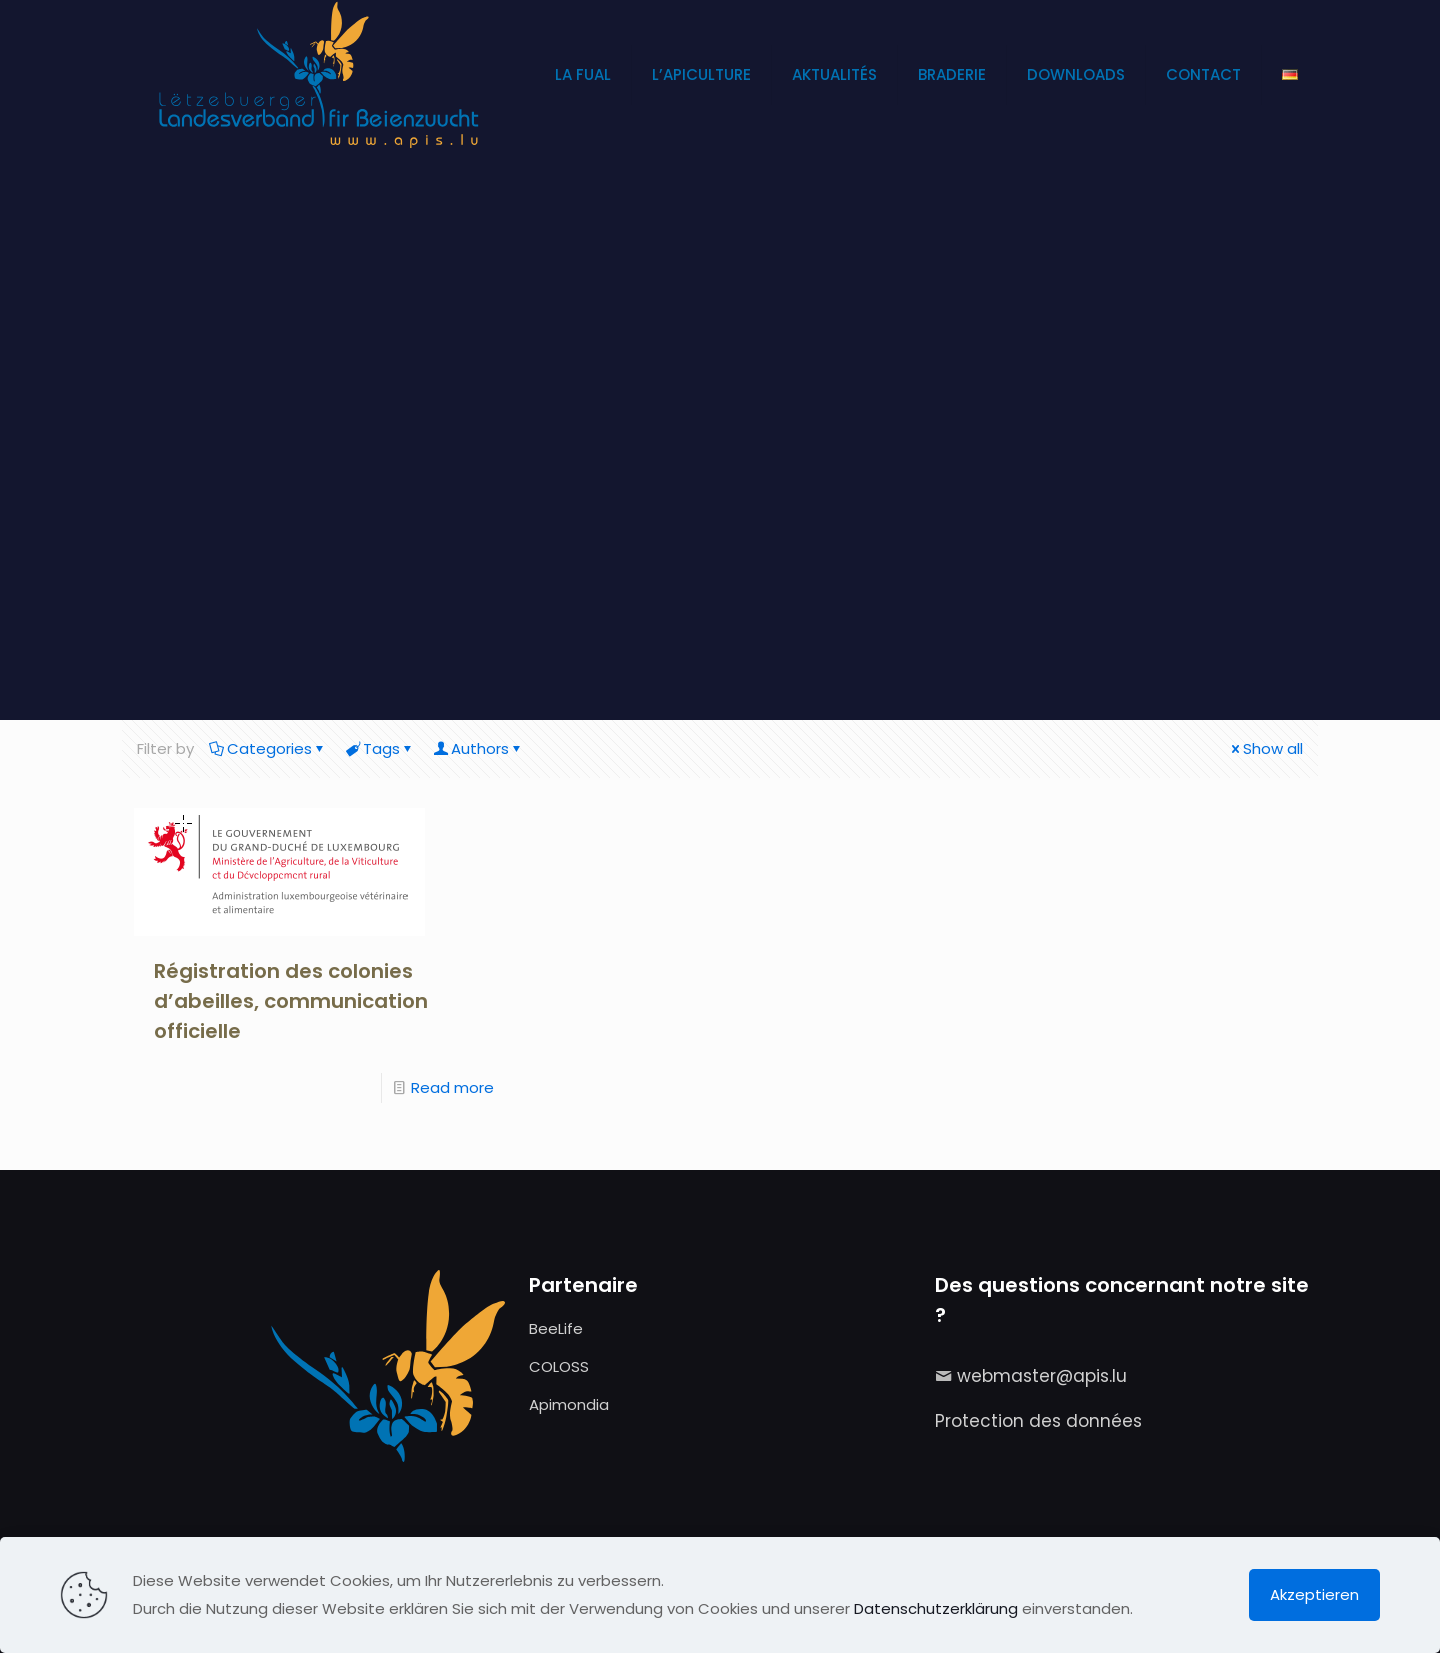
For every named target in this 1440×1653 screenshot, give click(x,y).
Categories (268, 748)
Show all (1265, 748)
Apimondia (569, 1404)
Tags (380, 748)
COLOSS (559, 1366)
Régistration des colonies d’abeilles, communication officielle (291, 1001)
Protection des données (1038, 1421)
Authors (478, 748)
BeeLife (556, 1328)
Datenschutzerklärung (936, 1608)
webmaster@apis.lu (1042, 1376)
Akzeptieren (1314, 1594)
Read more (452, 1087)
